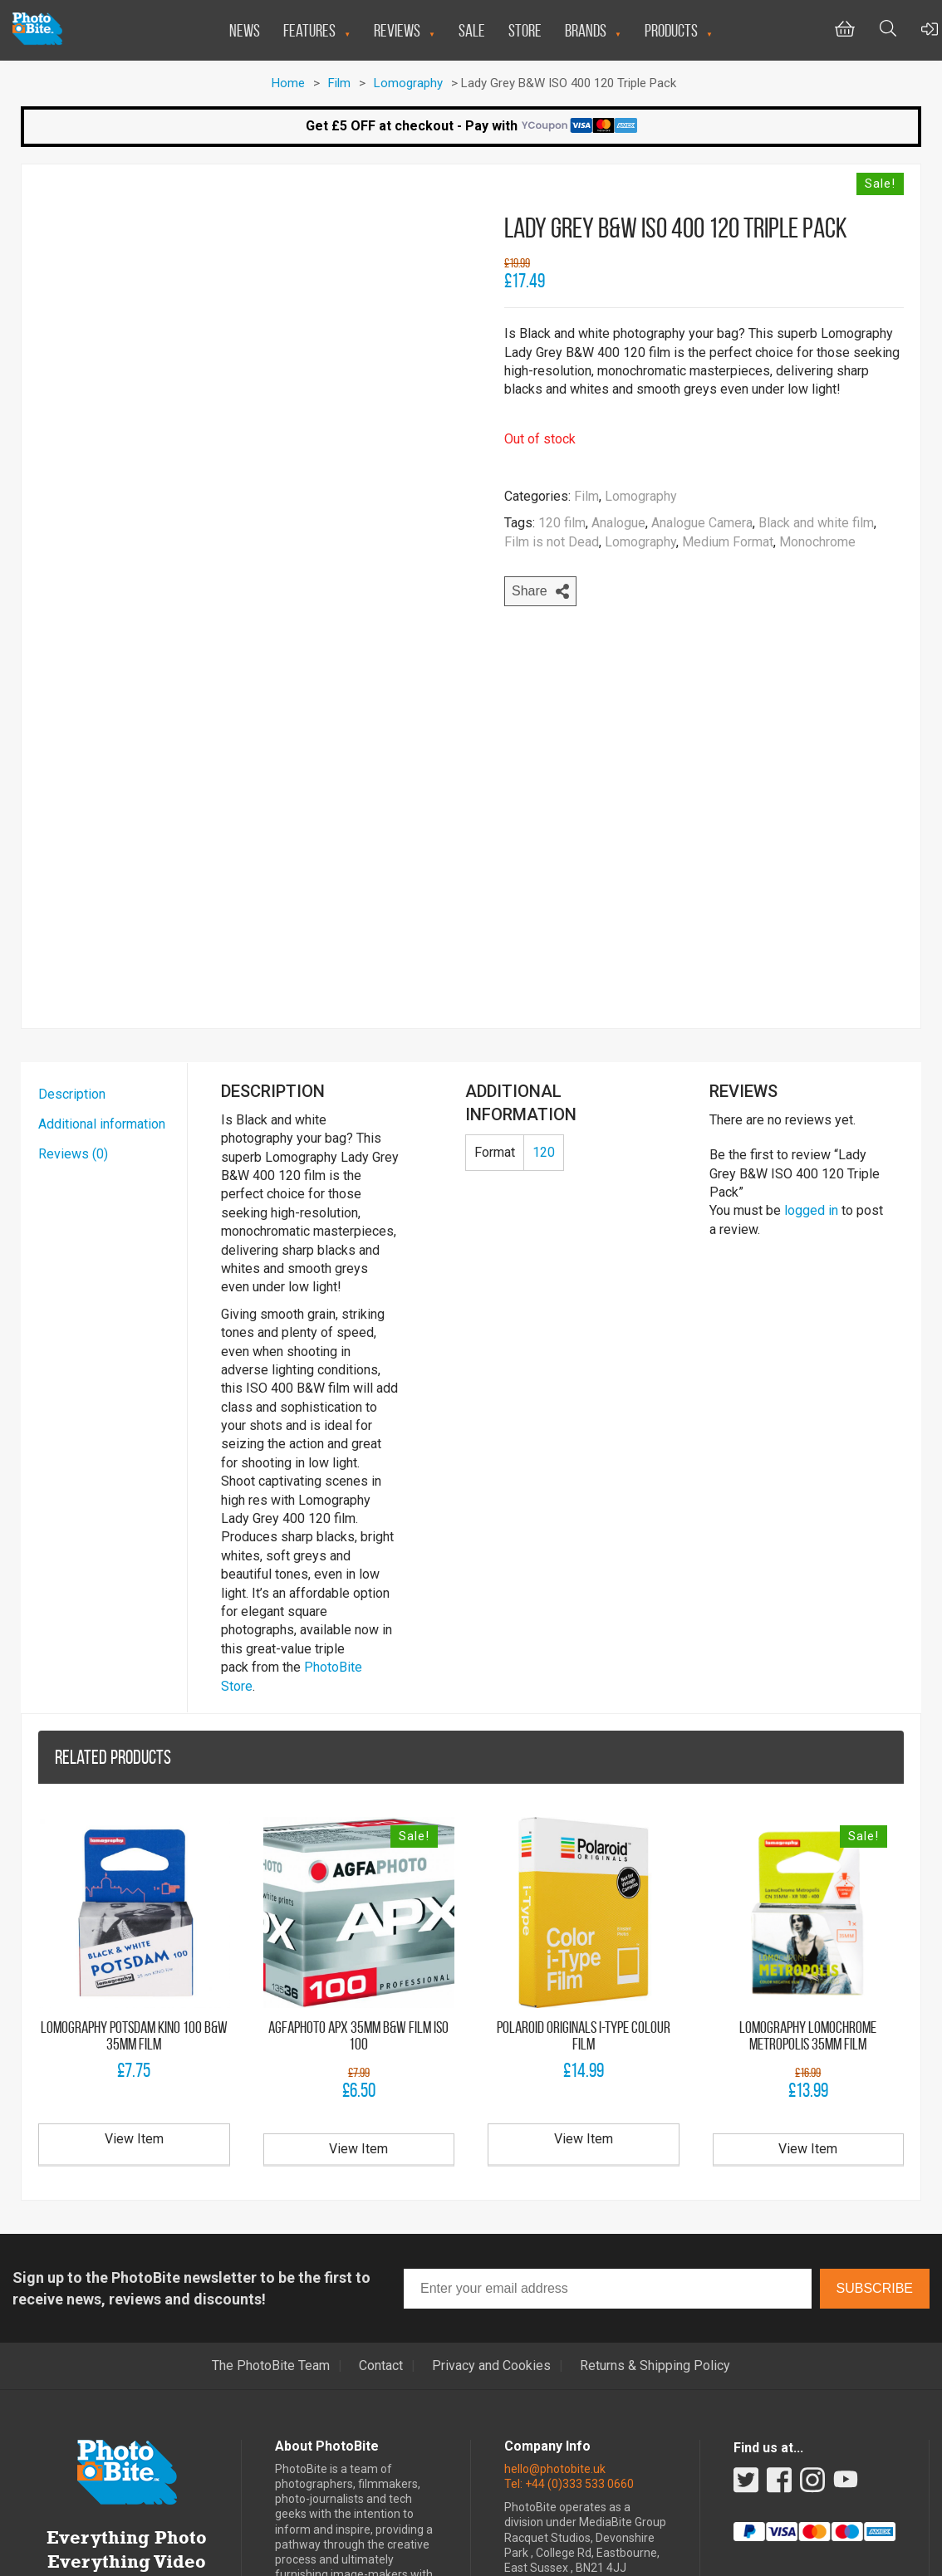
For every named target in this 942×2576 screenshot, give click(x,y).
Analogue (618, 523)
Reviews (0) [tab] (73, 1013)
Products (671, 30)
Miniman (579, 2557)
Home (288, 83)
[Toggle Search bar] (888, 30)
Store (525, 30)
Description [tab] (71, 954)
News (244, 30)
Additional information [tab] (101, 984)
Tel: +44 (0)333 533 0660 (569, 2343)
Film (339, 83)
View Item (134, 1999)
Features (309, 30)
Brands (585, 30)
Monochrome (817, 542)
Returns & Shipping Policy (655, 2225)
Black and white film (816, 523)
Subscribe (875, 2148)
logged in (811, 1071)
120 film (562, 523)
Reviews (397, 30)
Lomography (408, 83)
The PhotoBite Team (271, 2225)
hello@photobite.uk (555, 2328)
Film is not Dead (551, 542)
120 (543, 1012)
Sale (472, 30)
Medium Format (727, 542)
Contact (381, 2225)
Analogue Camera (702, 523)
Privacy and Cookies (491, 2225)
